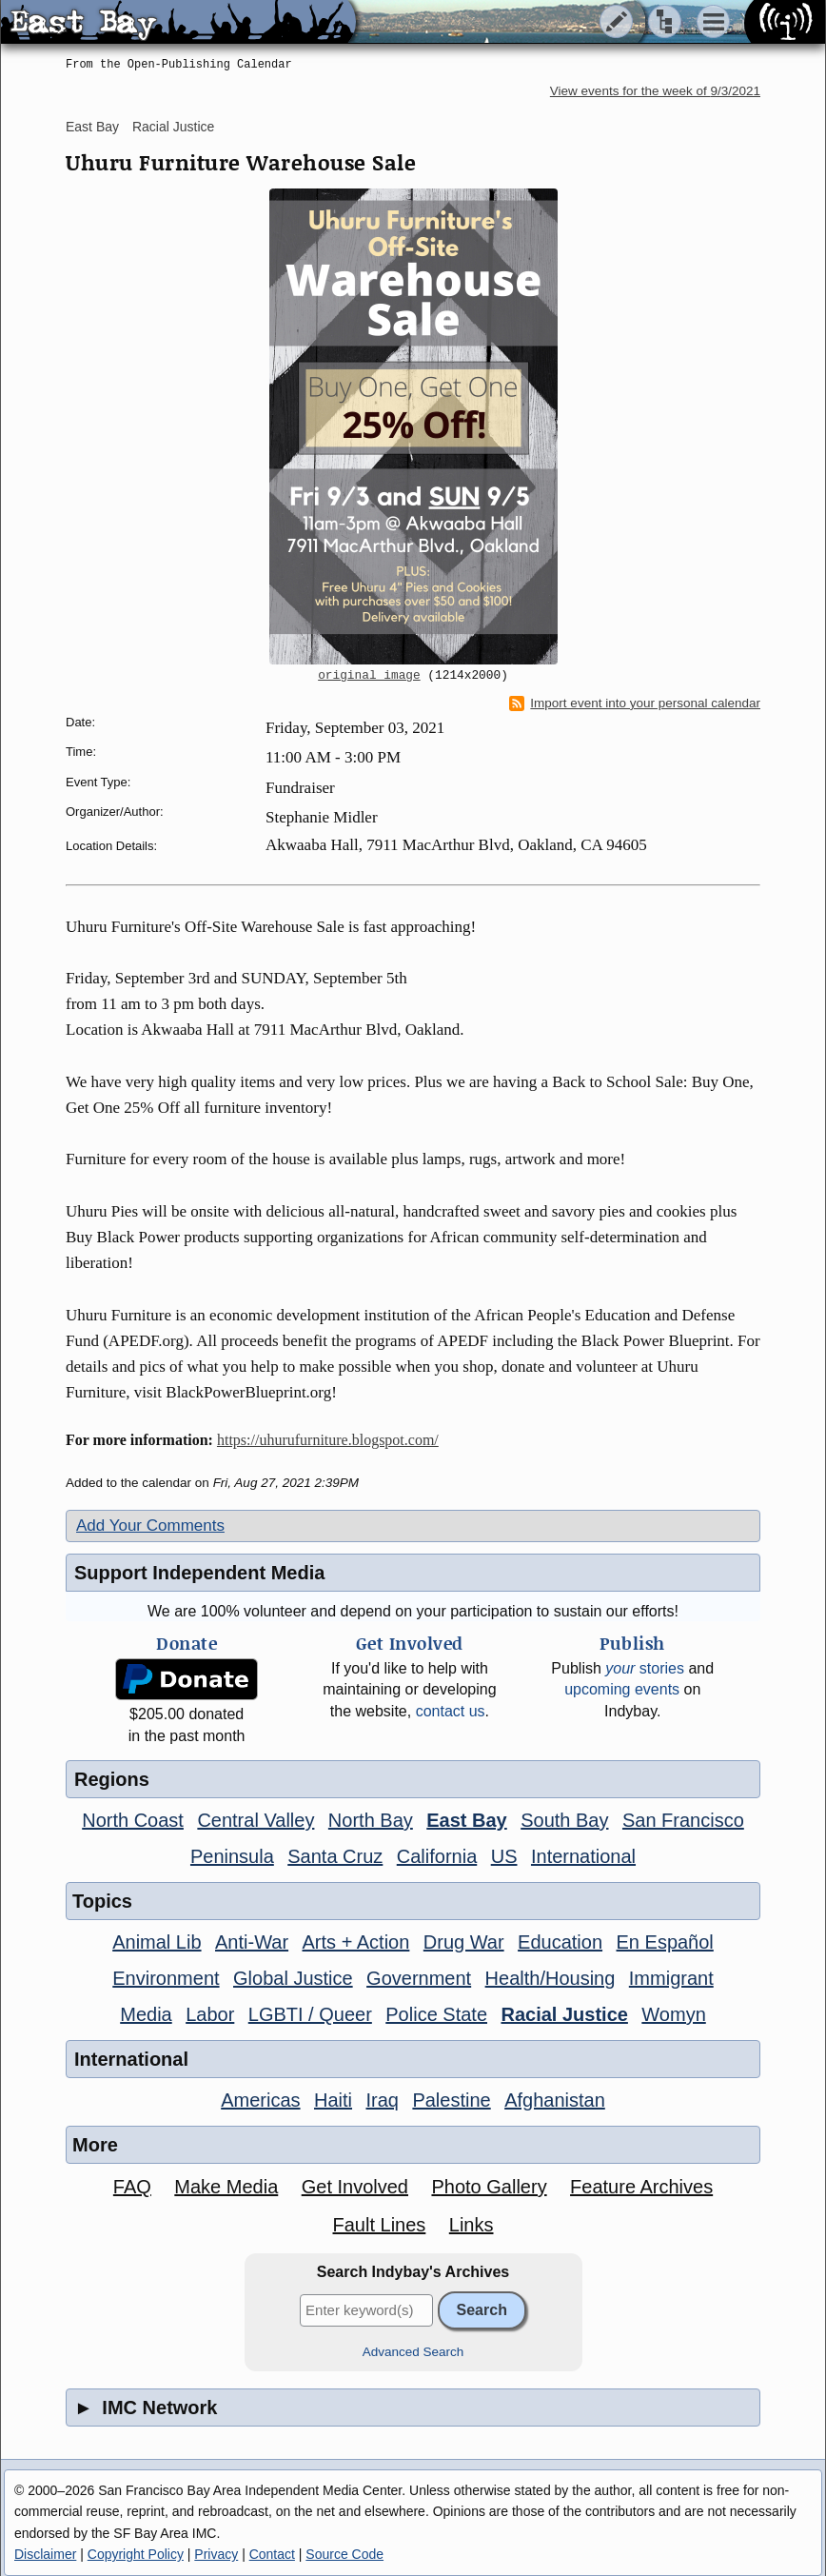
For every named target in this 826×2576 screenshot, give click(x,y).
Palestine (451, 2100)
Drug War (463, 1942)
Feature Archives (641, 2186)
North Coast (133, 1820)
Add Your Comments (150, 1525)
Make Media (226, 2186)
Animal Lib (156, 1942)
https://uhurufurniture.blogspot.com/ (328, 1440)
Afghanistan (554, 2100)
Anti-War (251, 1942)
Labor (210, 2014)
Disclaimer (45, 2554)
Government (418, 1978)
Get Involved (355, 2186)
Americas (260, 2100)
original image (369, 675)
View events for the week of (655, 91)
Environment (165, 1978)
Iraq (381, 2100)
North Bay (370, 1820)
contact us (450, 1711)
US (504, 1856)
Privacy (216, 2554)
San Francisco (683, 1820)
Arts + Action (356, 1942)
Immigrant (671, 1978)
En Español (665, 1942)
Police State (436, 2014)
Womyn (673, 2014)
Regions (111, 1779)
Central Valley (255, 1820)
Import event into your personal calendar (634, 703)
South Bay (564, 1820)
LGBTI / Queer (310, 2014)
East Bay (92, 126)
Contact (272, 2554)
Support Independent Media (199, 1572)
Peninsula (232, 1856)
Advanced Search (413, 2352)
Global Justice (293, 1978)
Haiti (333, 2100)
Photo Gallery (488, 2186)
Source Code (344, 2554)
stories (644, 1668)
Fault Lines (379, 2224)
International (583, 1856)
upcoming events (621, 1689)
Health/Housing (550, 1978)
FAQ (132, 2186)
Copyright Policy (136, 2554)
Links (471, 2224)
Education (560, 1942)
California (437, 1856)
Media (145, 2014)
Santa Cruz (335, 1856)
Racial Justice (173, 126)
